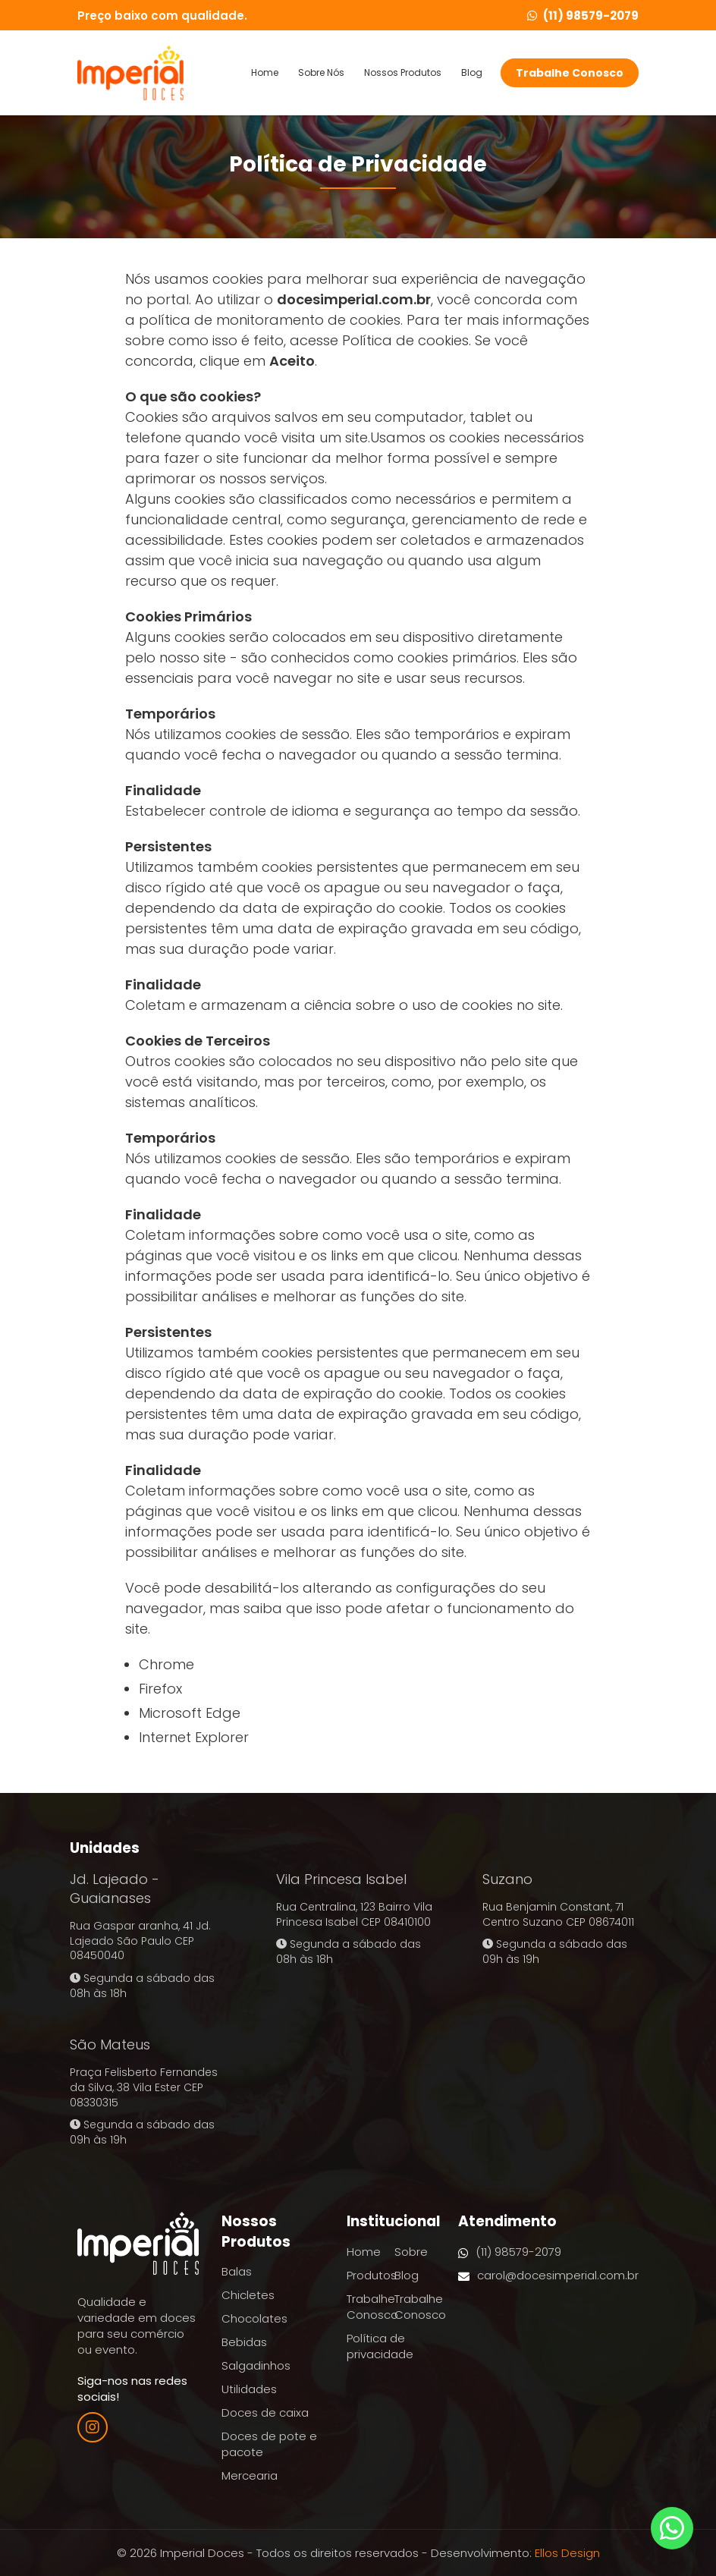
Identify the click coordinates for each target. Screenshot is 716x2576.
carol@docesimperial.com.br (548, 2275)
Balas (236, 2271)
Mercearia (249, 2475)
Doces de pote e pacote (269, 2444)
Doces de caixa (265, 2412)
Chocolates (254, 2318)
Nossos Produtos (402, 72)
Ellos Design (567, 2553)
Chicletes (248, 2295)
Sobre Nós (321, 72)
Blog (471, 72)
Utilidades (249, 2389)
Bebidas (244, 2342)
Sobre (411, 2252)
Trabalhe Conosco (569, 72)
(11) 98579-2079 (583, 16)
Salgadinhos (255, 2365)
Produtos (372, 2275)
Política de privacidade (380, 2346)
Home (264, 72)
